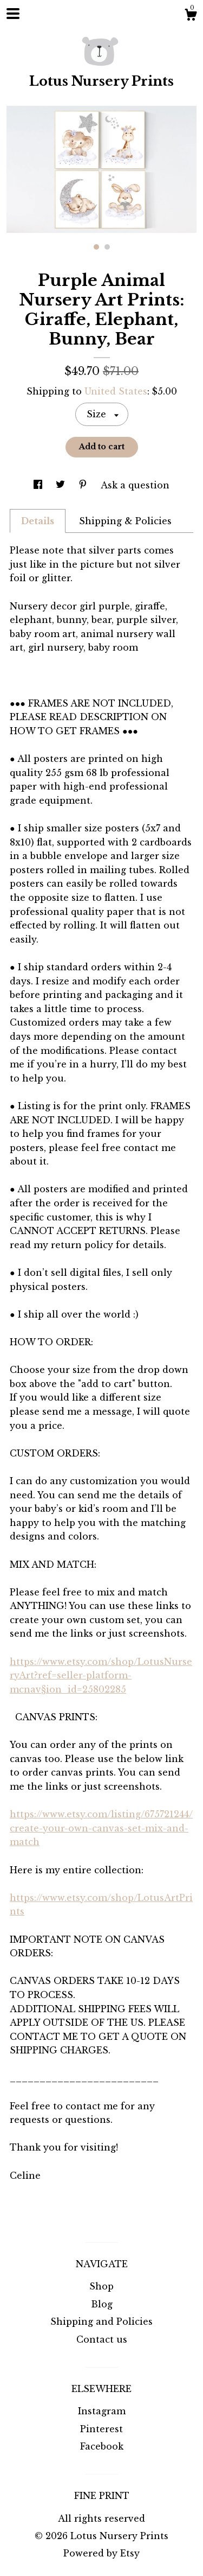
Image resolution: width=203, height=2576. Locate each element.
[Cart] (191, 16)
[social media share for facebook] (39, 485)
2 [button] (107, 247)
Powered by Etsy (101, 2553)
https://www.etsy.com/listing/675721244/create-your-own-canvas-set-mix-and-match (101, 1828)
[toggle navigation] (12, 13)
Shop (101, 2286)
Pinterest (101, 2429)
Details (37, 521)
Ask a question (135, 485)
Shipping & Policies (125, 521)
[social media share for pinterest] (84, 485)
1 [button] (96, 247)
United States (115, 391)
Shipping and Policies (101, 2321)
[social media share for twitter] (62, 485)
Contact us (101, 2339)
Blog (102, 2304)
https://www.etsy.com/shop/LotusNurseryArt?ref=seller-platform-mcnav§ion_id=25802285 (101, 1675)
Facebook (101, 2446)
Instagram (102, 2411)
